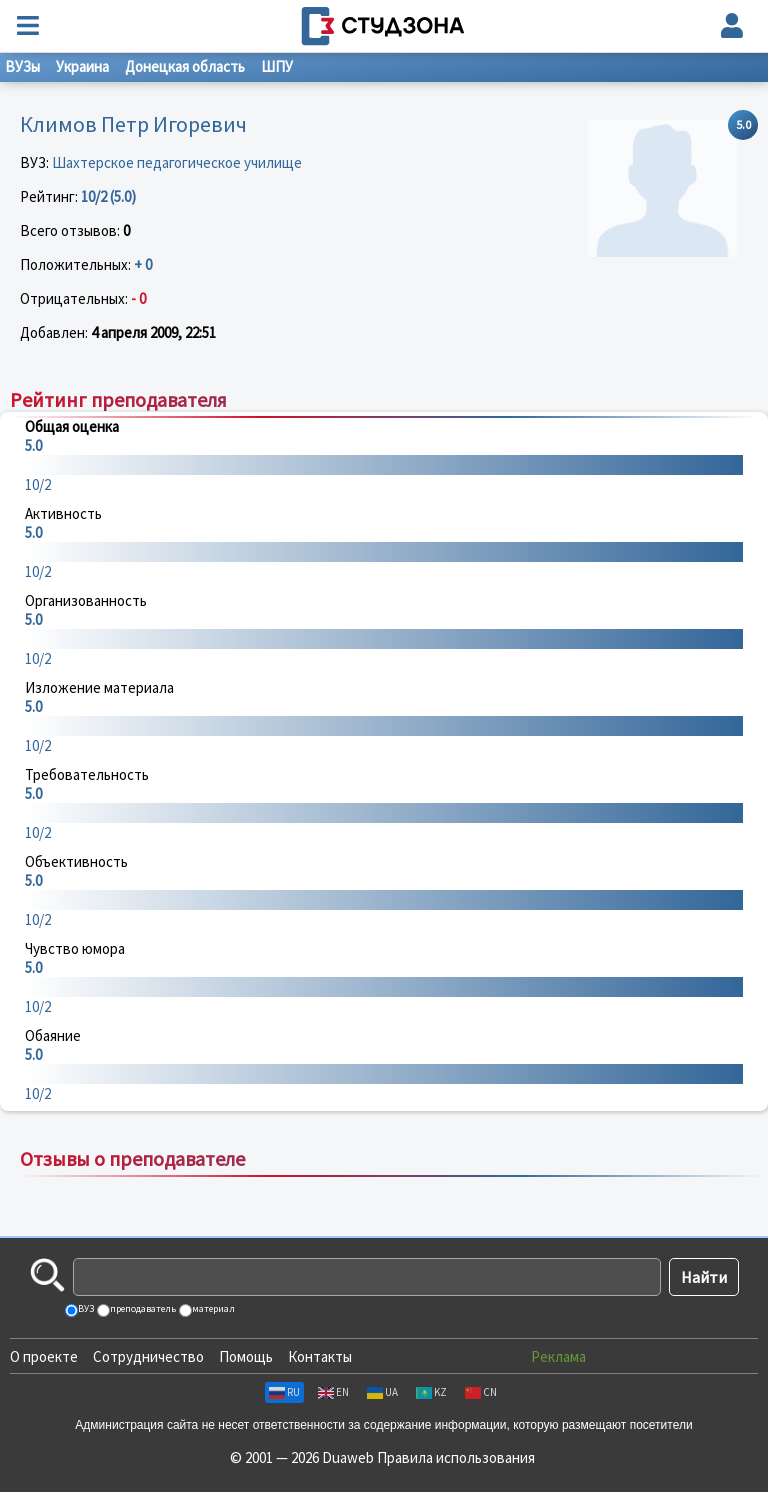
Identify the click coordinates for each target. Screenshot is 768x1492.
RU (284, 1392)
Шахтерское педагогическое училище (177, 162)
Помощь (246, 1356)
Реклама (558, 1356)
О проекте (44, 1356)
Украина (82, 66)
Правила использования (456, 1457)
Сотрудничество (148, 1356)
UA (382, 1392)
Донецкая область (185, 66)
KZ (431, 1392)
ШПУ (277, 66)
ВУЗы (22, 66)
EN (333, 1392)
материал (212, 1308)
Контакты (320, 1356)
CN (481, 1392)
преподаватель (142, 1308)
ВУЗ (85, 1308)
